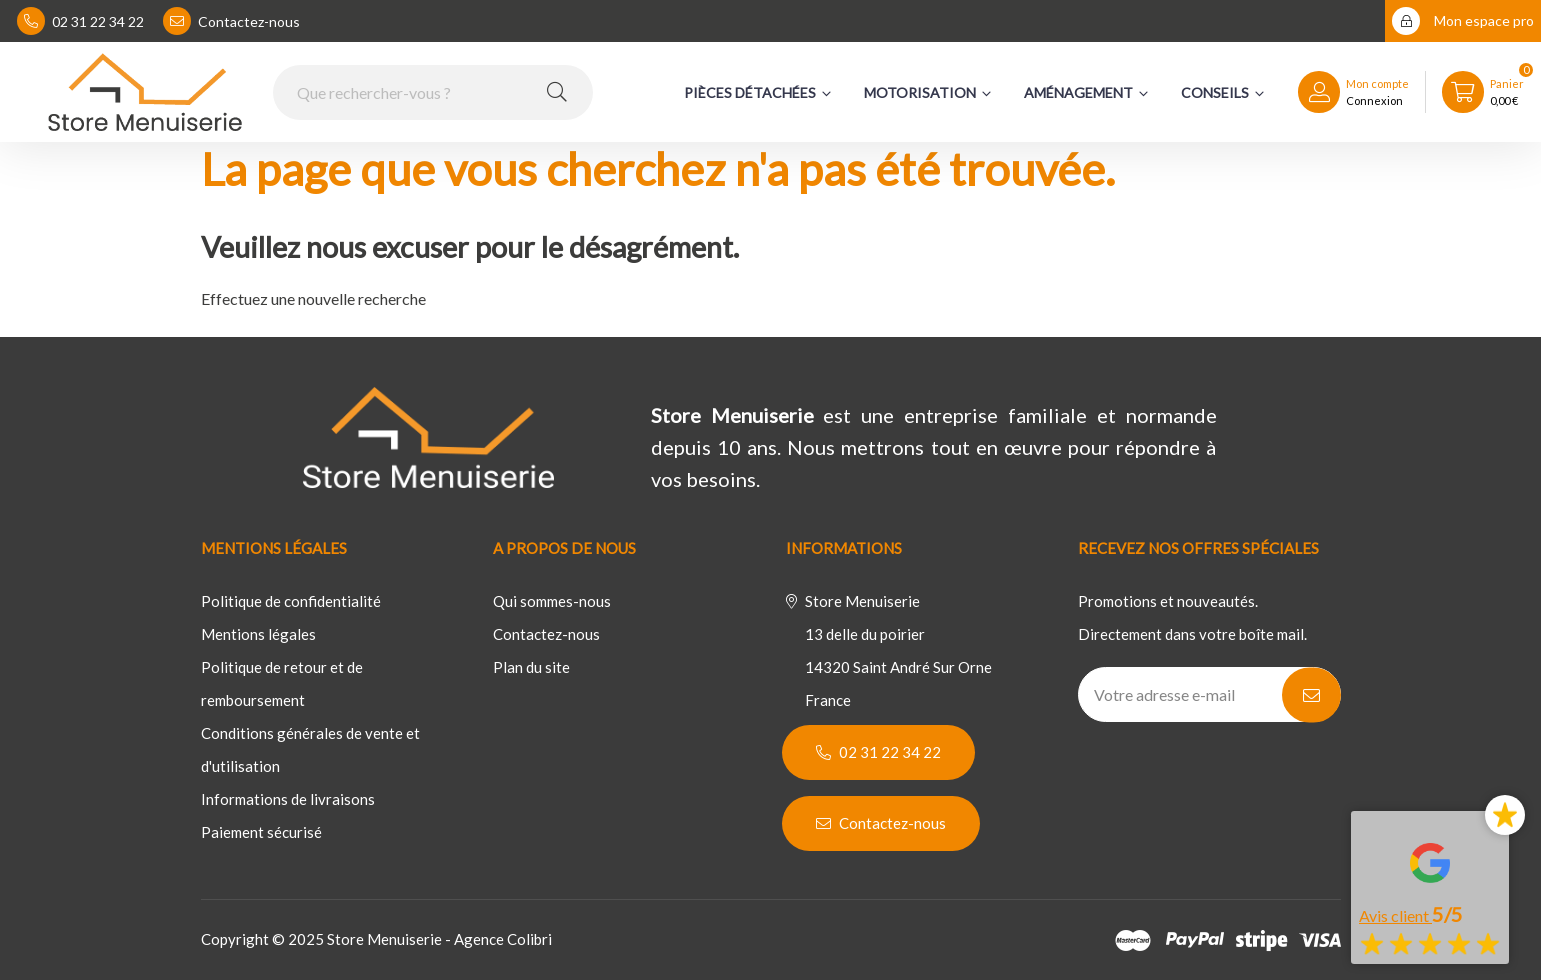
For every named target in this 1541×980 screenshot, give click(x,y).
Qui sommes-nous (552, 601)
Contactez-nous (231, 21)
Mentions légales (258, 634)
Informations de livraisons (288, 799)
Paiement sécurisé (261, 832)
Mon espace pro (1463, 21)
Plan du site (531, 667)
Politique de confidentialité (291, 601)
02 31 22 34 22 (80, 21)
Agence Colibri (503, 939)
